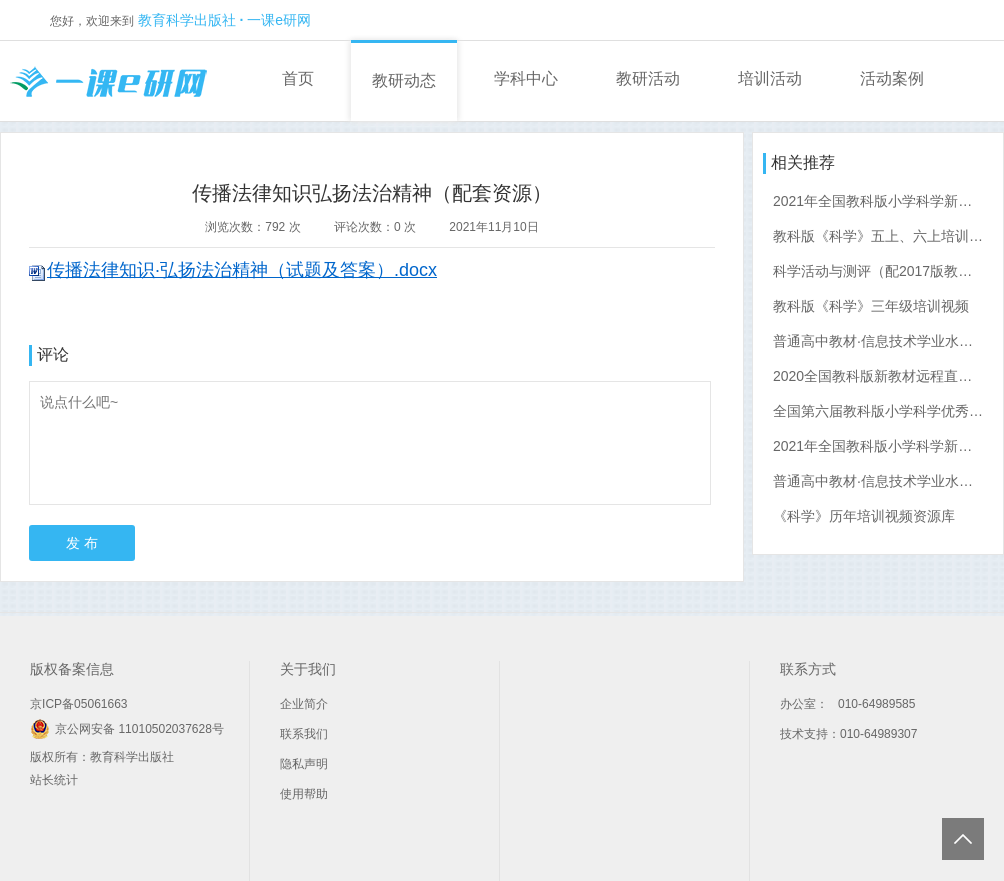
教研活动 (648, 78)
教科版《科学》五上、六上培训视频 (885, 236)
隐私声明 (304, 764)
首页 (298, 78)
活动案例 (892, 78)
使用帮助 (304, 794)
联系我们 (304, 734)
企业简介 (304, 704)
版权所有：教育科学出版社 (102, 757)
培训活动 (770, 78)
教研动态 (404, 80)
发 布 (82, 543)
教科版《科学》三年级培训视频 (871, 306)
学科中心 (526, 78)
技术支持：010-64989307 (848, 734)
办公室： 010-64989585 (847, 704)
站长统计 (54, 780)
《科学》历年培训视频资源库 (864, 516)
